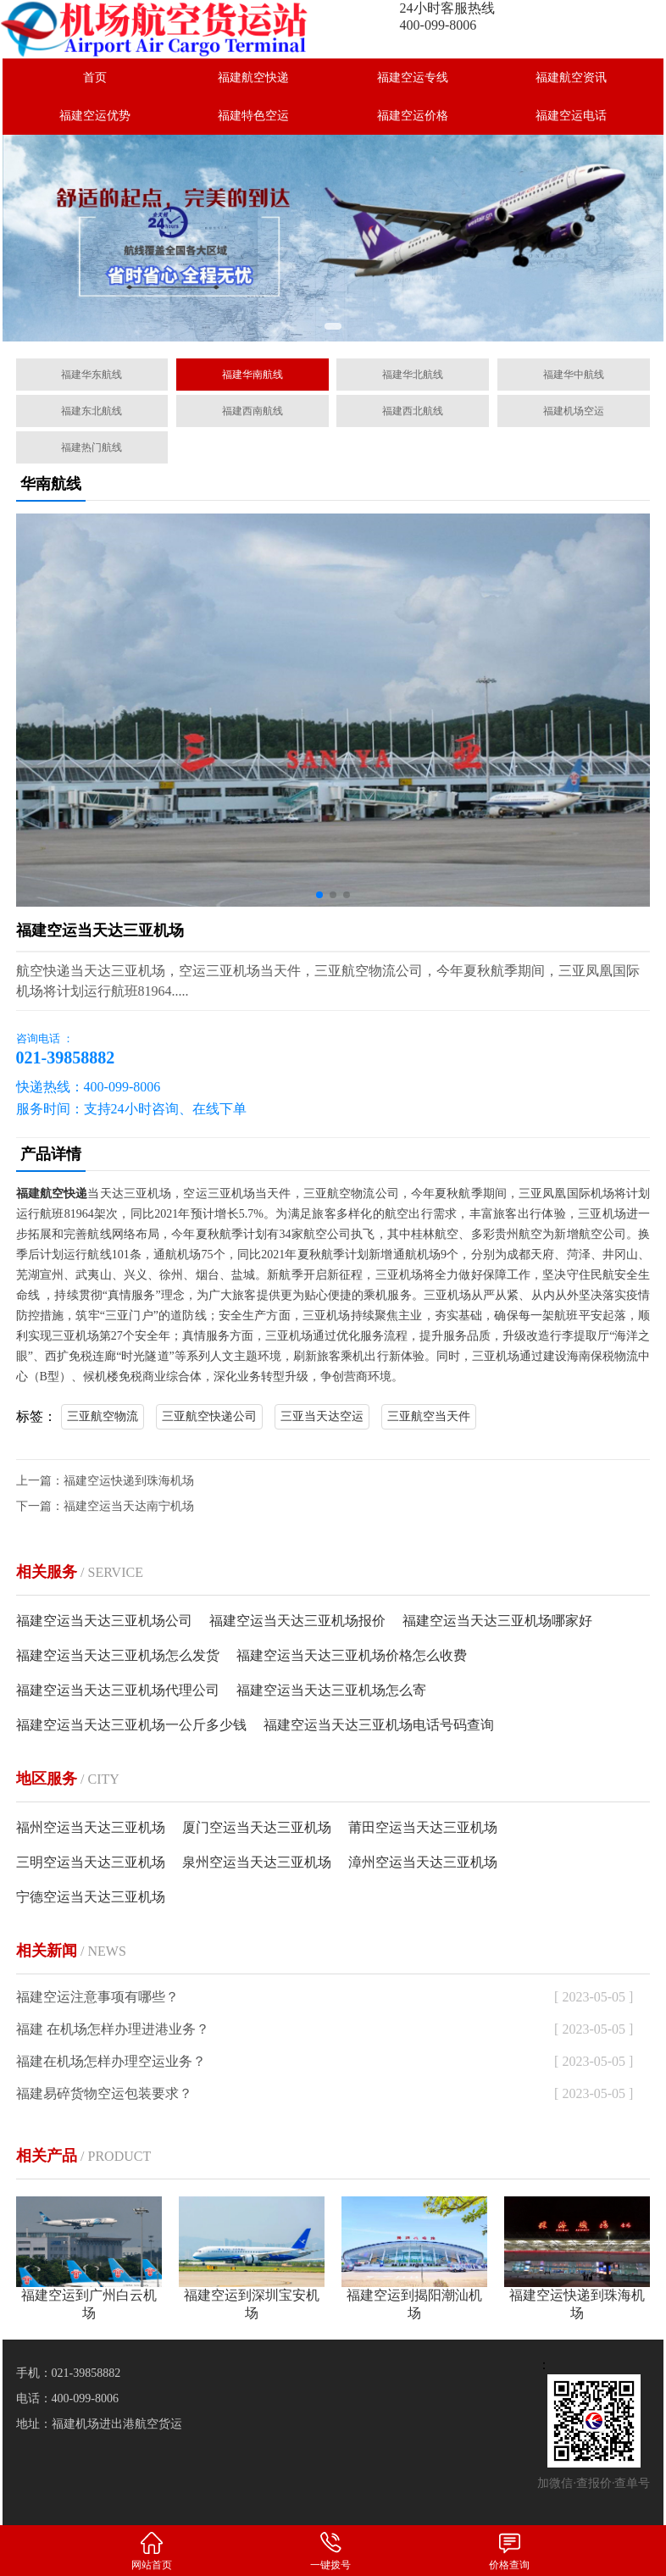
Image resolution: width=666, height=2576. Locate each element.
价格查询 (508, 2550)
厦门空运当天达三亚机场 (256, 1827)
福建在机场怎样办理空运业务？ (111, 2061)
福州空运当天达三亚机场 (90, 1827)
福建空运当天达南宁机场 (129, 1506)
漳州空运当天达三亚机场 (422, 1862)
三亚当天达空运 (322, 1416)
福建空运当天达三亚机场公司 (104, 1620)
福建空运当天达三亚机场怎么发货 (117, 1655)
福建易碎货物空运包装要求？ (104, 2093)
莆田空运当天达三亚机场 (422, 1827)
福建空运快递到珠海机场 (129, 1480)
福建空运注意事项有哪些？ (97, 1997)
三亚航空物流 (102, 1416)
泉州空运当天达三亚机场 (256, 1862)
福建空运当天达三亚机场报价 (297, 1620)
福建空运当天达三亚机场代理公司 (117, 1690)
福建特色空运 (253, 115)
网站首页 (151, 2550)
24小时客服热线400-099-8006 (447, 16)
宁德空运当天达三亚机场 (90, 1897)
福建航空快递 (253, 77)
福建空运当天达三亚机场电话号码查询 (379, 1725)
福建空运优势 (94, 115)
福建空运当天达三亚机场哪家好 (497, 1620)
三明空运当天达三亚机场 (90, 1862)
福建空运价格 (412, 115)
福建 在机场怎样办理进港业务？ (112, 2029)
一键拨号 (330, 2550)
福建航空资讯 (571, 77)
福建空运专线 (412, 77)
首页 (95, 77)
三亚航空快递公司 (209, 1416)
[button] (333, 326)
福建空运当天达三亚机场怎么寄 (331, 1690)
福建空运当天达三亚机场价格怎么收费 (351, 1655)
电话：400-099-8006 (67, 2398)
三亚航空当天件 (428, 1416)
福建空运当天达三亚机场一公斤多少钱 (131, 1725)
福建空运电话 (571, 115)
